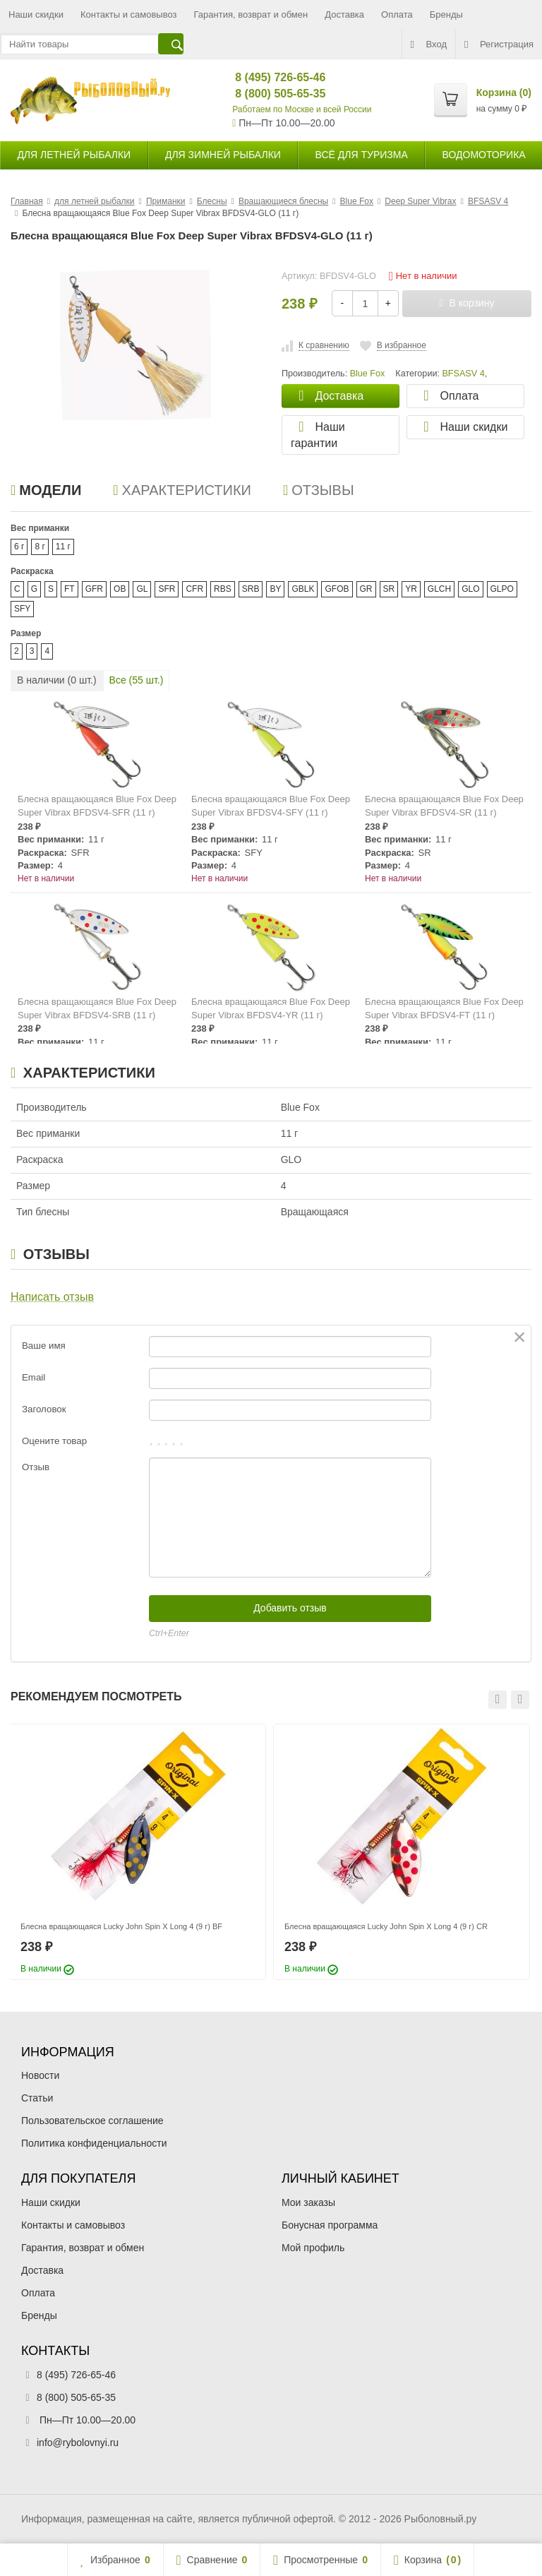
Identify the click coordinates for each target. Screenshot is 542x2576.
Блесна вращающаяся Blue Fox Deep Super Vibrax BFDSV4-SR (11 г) (444, 806)
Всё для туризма (361, 154)
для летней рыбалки (74, 154)
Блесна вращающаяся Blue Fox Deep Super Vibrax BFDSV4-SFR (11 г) (97, 806)
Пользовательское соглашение (92, 2120)
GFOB (337, 589)
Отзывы (318, 490)
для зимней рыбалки (223, 154)
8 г (39, 546)
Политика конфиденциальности (94, 2143)
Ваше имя (44, 1345)
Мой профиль (313, 2247)
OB (120, 589)
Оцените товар (54, 1441)
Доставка (344, 14)
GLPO (502, 589)
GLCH (439, 589)
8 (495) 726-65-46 (268, 77)
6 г (19, 546)
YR (411, 589)
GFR (94, 589)
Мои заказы (308, 2202)
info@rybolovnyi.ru (78, 2442)
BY (275, 589)
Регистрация (499, 44)
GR (366, 589)
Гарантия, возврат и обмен (251, 14)
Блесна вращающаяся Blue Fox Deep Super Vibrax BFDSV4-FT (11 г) (444, 1008)
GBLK (302, 589)
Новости (40, 2075)
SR (389, 589)
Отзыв (35, 1467)
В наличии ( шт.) (57, 680)
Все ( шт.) (136, 680)
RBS (222, 589)
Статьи (37, 2098)
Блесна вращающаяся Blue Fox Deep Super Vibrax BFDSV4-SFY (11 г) (270, 806)
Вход (429, 44)
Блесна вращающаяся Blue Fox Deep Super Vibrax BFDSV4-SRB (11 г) (97, 1008)
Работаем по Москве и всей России (301, 109)
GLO (470, 589)
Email (33, 1377)
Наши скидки (36, 14)
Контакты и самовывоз (128, 14)
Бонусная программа (330, 2225)
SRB (251, 589)
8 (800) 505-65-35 (268, 94)
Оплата (397, 14)
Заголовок (44, 1409)
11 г (63, 546)
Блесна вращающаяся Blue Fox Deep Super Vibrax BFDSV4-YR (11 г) (270, 1008)
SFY (22, 609)
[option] (138, 1852)
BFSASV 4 (463, 373)
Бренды (446, 14)
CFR (194, 589)
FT (69, 589)
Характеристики (182, 490)
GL (141, 589)
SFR (166, 589)
